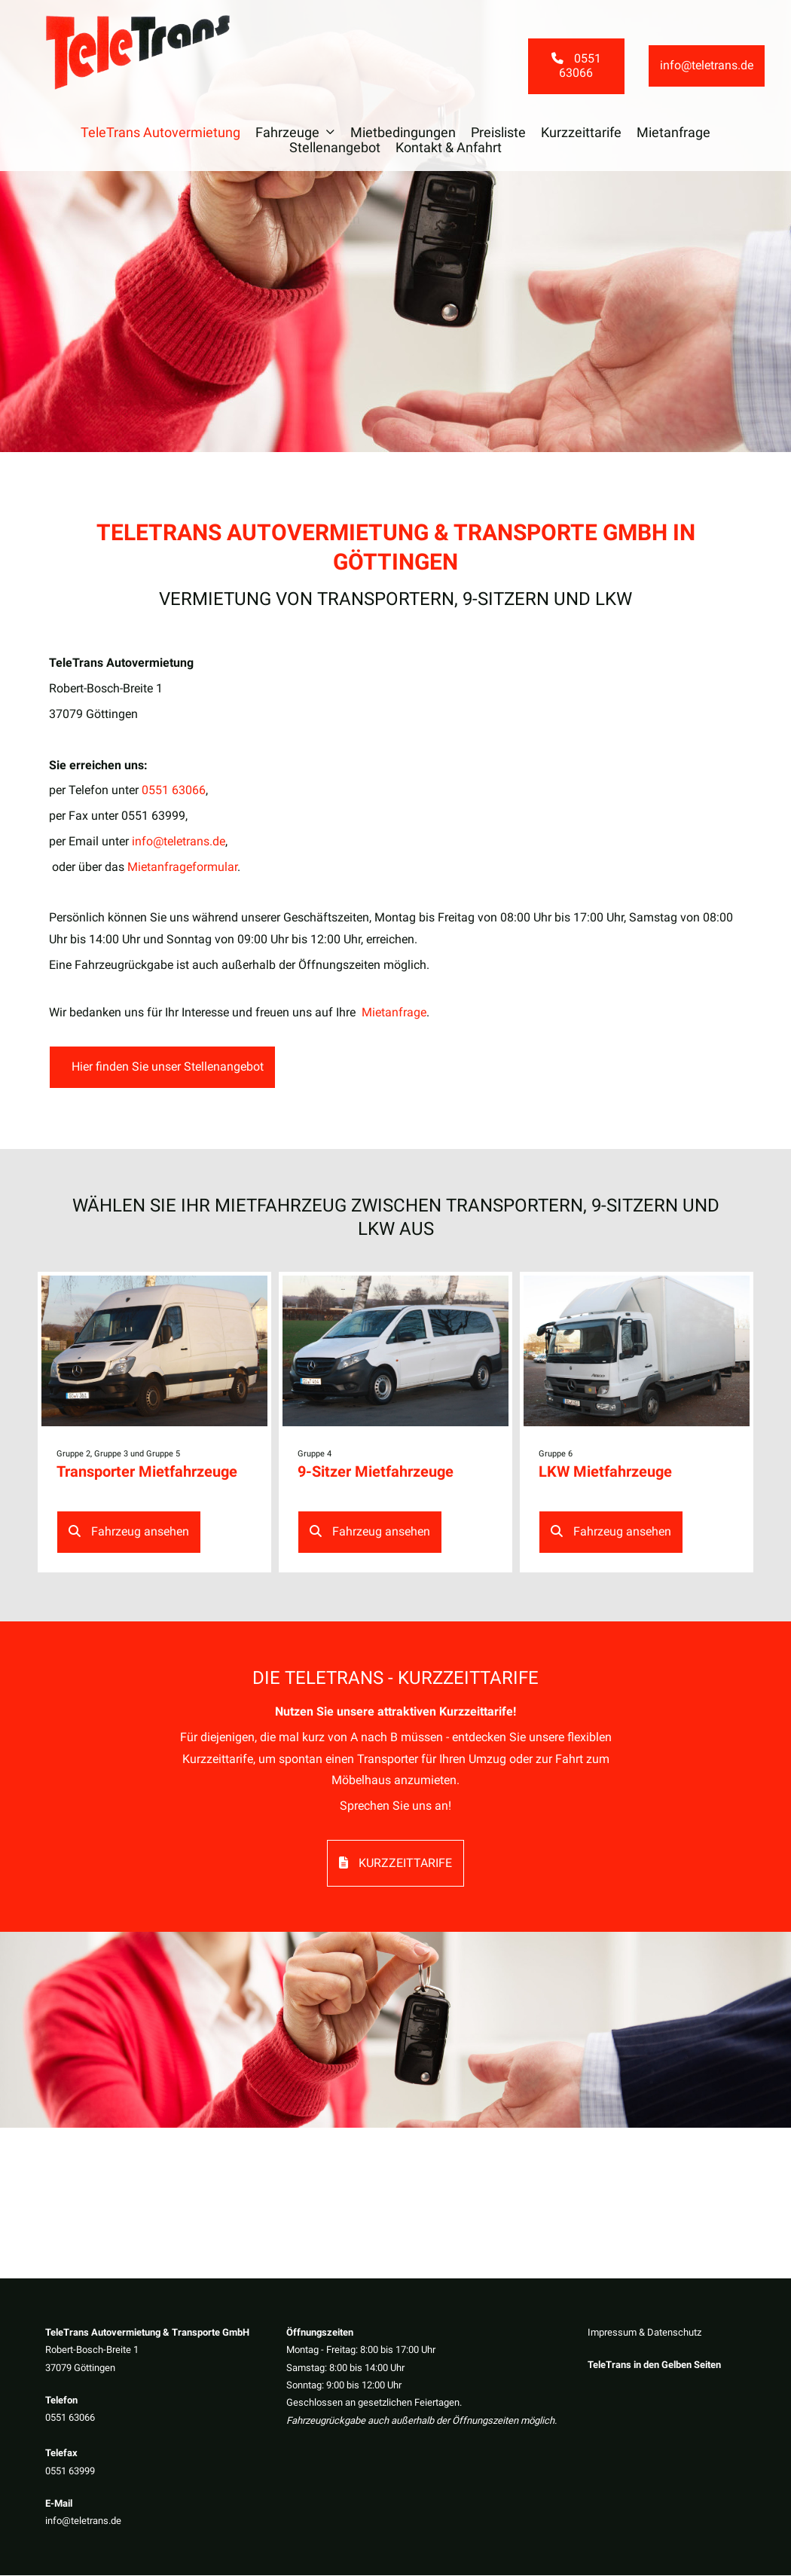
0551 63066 (70, 2419)
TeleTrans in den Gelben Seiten (654, 2366)
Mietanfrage (394, 1012)
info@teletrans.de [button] (706, 67)
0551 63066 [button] (576, 66)
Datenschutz (674, 2333)
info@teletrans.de (83, 2522)
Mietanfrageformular (182, 867)
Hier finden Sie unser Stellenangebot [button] (166, 1068)
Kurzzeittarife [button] (395, 1863)
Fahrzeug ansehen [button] (129, 1533)
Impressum (612, 2333)
